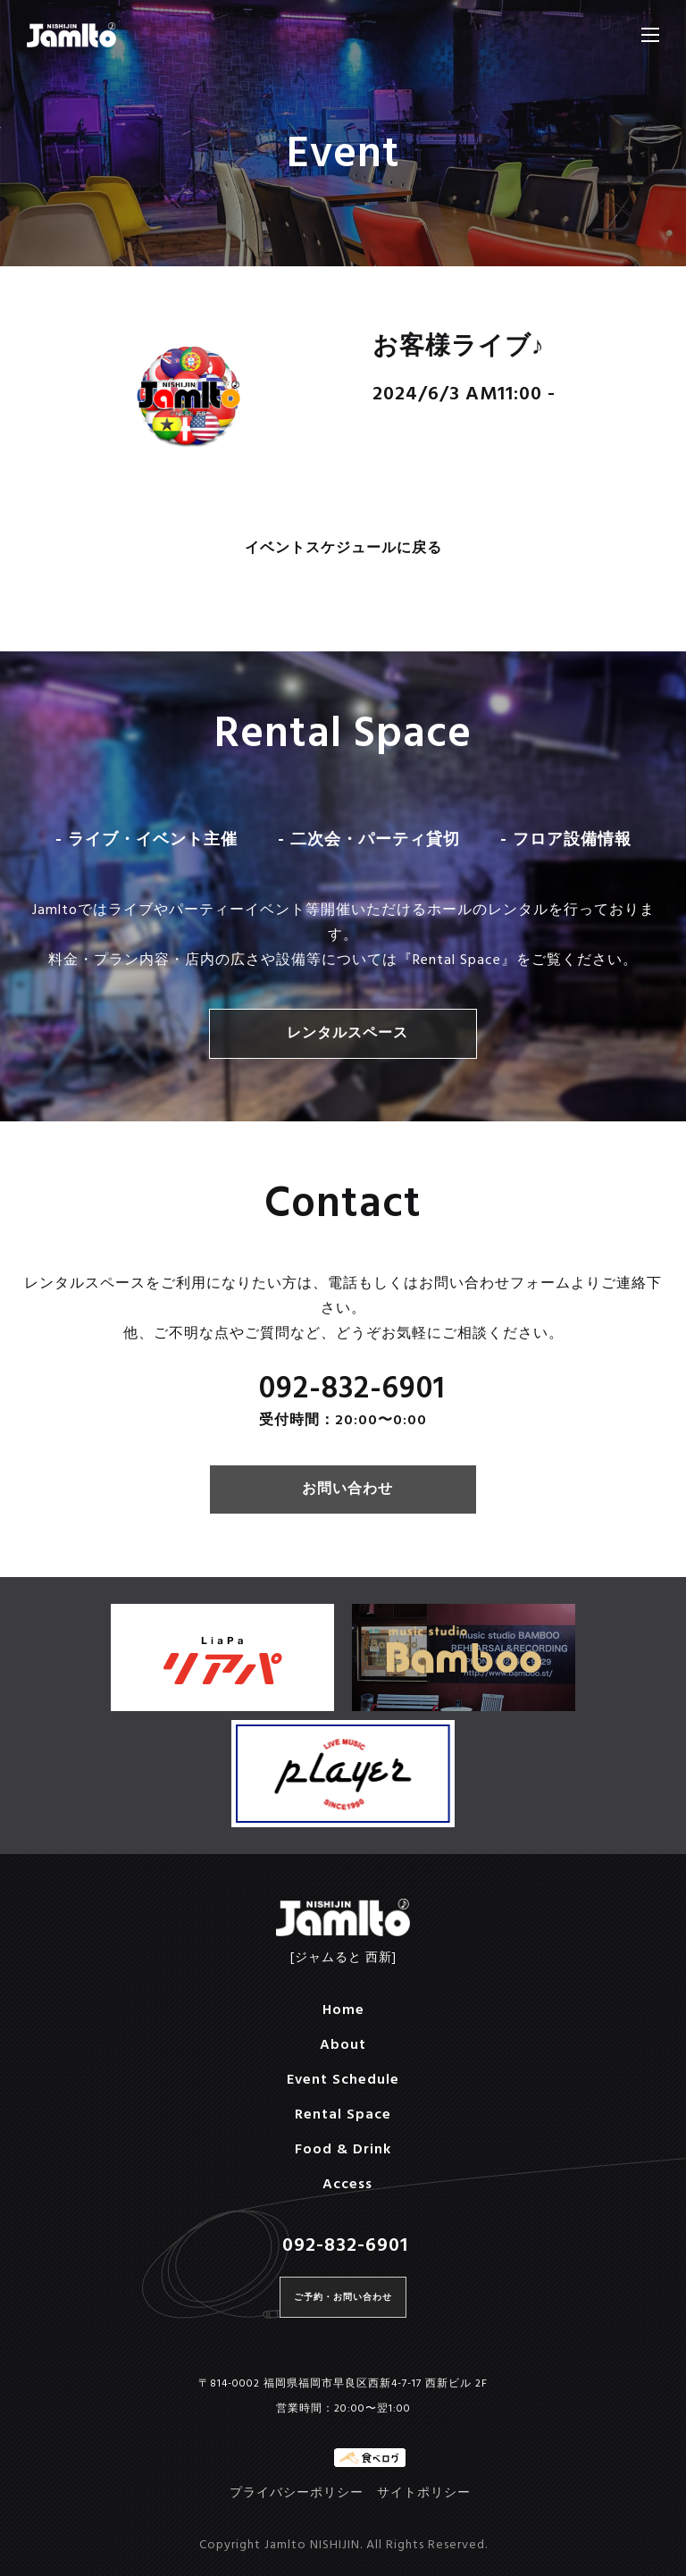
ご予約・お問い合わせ (343, 2297)
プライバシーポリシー (297, 2493)
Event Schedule (343, 2080)
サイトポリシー (424, 2493)
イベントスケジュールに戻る (343, 549)
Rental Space (343, 2115)
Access (347, 2184)
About (343, 2045)
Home (343, 2010)
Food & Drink (343, 2149)
